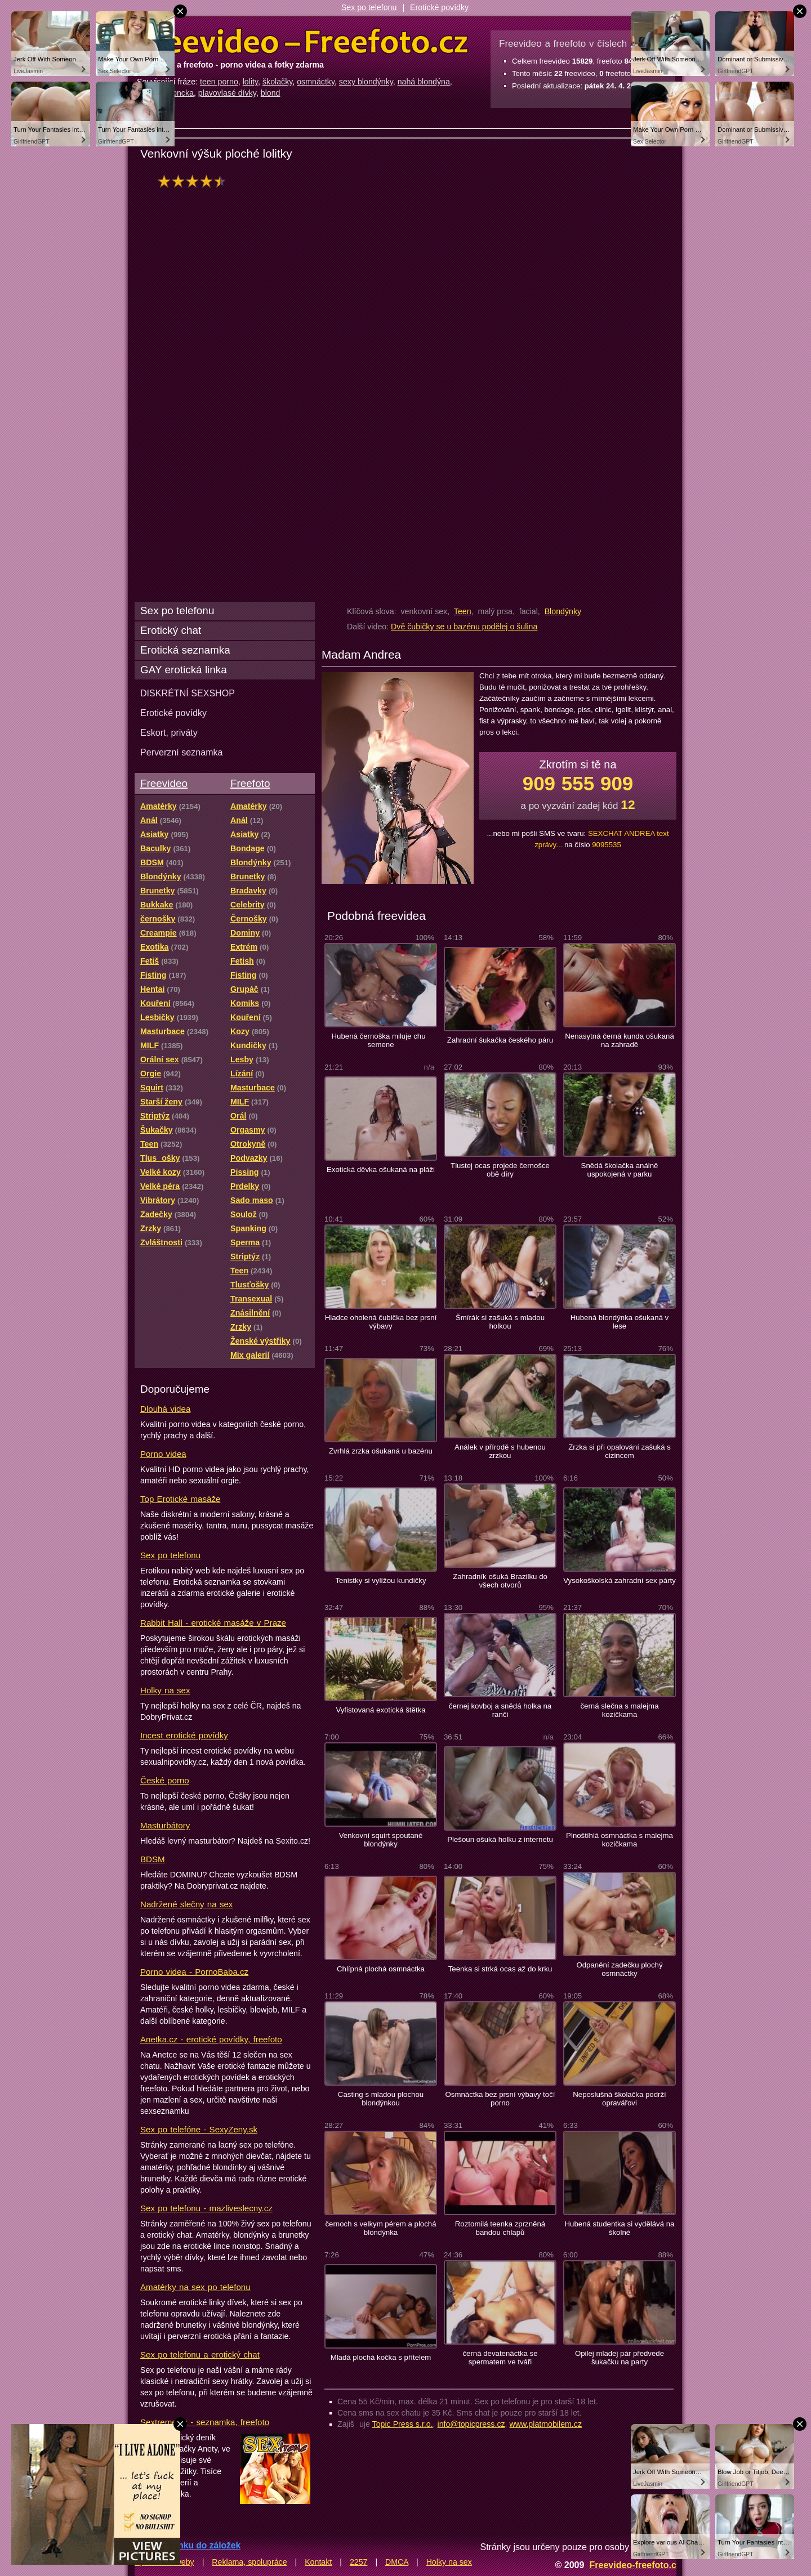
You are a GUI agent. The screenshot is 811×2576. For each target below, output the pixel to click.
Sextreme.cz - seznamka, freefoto (204, 2422)
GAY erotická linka (183, 670)
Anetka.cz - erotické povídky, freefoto (211, 2039)
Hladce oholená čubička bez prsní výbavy (381, 1321)
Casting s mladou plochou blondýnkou (381, 2098)
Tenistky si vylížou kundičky (380, 1580)
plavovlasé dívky (227, 92)
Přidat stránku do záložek (187, 2545)
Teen (462, 611)
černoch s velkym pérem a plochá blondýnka (380, 2228)
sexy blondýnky (366, 81)
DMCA (396, 2561)
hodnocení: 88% (195, 181)
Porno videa (163, 1454)
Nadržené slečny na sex (186, 1904)
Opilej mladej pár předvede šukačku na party (619, 2357)
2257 (359, 2561)
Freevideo (164, 783)
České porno (164, 1780)
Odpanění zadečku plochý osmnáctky (619, 1969)
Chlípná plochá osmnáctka (381, 1969)
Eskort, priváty (169, 732)
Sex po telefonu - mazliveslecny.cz (206, 2208)
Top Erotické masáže (180, 1499)
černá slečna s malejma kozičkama (619, 1710)
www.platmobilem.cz (545, 2424)
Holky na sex (165, 1690)
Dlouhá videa (165, 1409)
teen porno (219, 81)
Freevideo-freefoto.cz (635, 2565)
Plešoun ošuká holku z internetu (500, 1839)
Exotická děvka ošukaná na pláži (381, 1169)
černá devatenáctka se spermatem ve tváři (499, 2357)
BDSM (152, 1859)
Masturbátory (165, 1825)
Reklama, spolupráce (249, 2561)
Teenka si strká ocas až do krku (500, 1969)
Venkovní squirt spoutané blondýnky (381, 1839)
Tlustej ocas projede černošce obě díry (500, 1169)
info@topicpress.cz (471, 2424)
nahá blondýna (424, 81)
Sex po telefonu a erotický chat (200, 2354)
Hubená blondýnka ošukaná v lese (620, 1321)
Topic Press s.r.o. (402, 2424)
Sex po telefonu (369, 7)
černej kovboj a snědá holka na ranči (500, 1710)
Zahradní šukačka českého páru (500, 1040)
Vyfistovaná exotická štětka (380, 1710)
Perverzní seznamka (181, 752)
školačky (277, 81)
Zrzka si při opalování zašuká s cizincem (619, 1451)
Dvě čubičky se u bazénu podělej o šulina (464, 626)
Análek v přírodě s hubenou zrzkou (500, 1451)
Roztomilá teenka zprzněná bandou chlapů (500, 2228)
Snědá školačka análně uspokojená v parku (619, 1169)
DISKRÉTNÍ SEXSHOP (187, 693)
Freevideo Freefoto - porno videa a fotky (302, 41)
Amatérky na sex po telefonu (195, 2287)
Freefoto (250, 783)
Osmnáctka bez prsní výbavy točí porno (500, 2098)
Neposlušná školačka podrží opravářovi (619, 2098)
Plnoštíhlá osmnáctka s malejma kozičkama (619, 1839)
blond (270, 92)
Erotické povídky (439, 7)
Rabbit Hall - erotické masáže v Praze (213, 1622)
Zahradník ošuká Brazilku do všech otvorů (500, 1580)
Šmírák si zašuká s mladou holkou (500, 1321)
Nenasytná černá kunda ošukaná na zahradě (619, 1040)
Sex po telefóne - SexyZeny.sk (198, 2129)
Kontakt (318, 2561)
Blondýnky (563, 611)
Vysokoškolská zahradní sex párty (619, 1580)
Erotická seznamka (185, 650)
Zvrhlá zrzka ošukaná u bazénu (381, 1451)
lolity (250, 81)
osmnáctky (316, 81)
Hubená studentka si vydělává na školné (620, 2228)
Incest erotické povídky (184, 1735)
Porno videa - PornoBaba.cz (194, 1971)
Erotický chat (170, 630)
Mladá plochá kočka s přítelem (381, 2357)
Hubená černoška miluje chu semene (381, 1040)
